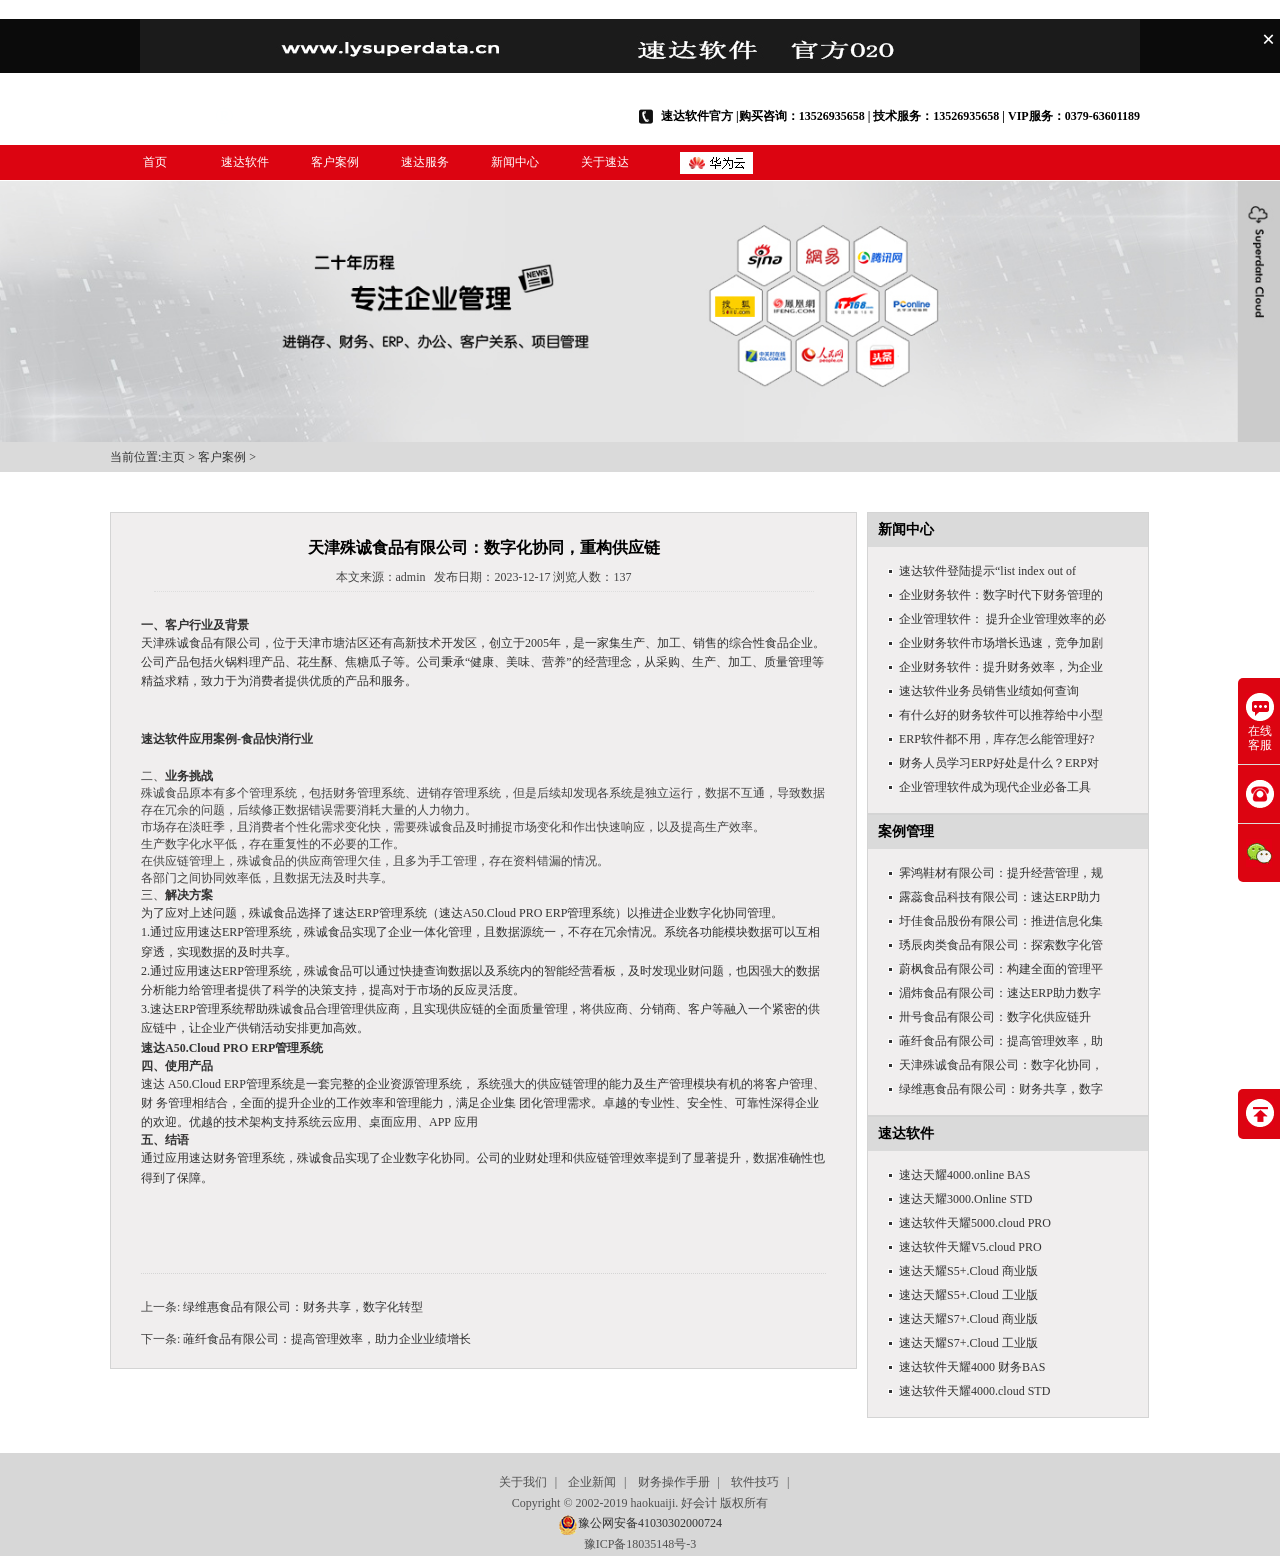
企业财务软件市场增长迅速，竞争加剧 (1001, 643)
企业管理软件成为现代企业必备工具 (995, 787)
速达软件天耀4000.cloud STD (974, 1391)
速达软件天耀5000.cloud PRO (975, 1223)
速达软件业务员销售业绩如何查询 (989, 691)
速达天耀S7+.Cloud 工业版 (968, 1343)
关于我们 (523, 1482)
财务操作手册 (674, 1482)
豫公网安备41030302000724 (650, 1523)
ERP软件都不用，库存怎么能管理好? (996, 739)
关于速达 (605, 162)
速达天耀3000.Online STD (965, 1199)
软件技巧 (755, 1482)
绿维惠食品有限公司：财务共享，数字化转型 (303, 1307)
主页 (173, 457)
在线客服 (1260, 722)
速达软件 (245, 162)
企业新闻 (592, 1482)
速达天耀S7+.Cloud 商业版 (968, 1319)
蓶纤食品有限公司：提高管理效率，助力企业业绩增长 (327, 1339)
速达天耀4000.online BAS (964, 1175)
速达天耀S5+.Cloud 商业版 (968, 1271)
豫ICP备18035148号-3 (640, 1544)
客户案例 (335, 162)
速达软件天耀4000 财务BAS (972, 1367)
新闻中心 (515, 162)
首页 (155, 162)
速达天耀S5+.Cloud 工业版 (968, 1295)
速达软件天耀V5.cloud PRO (970, 1247)
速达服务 (425, 162)
